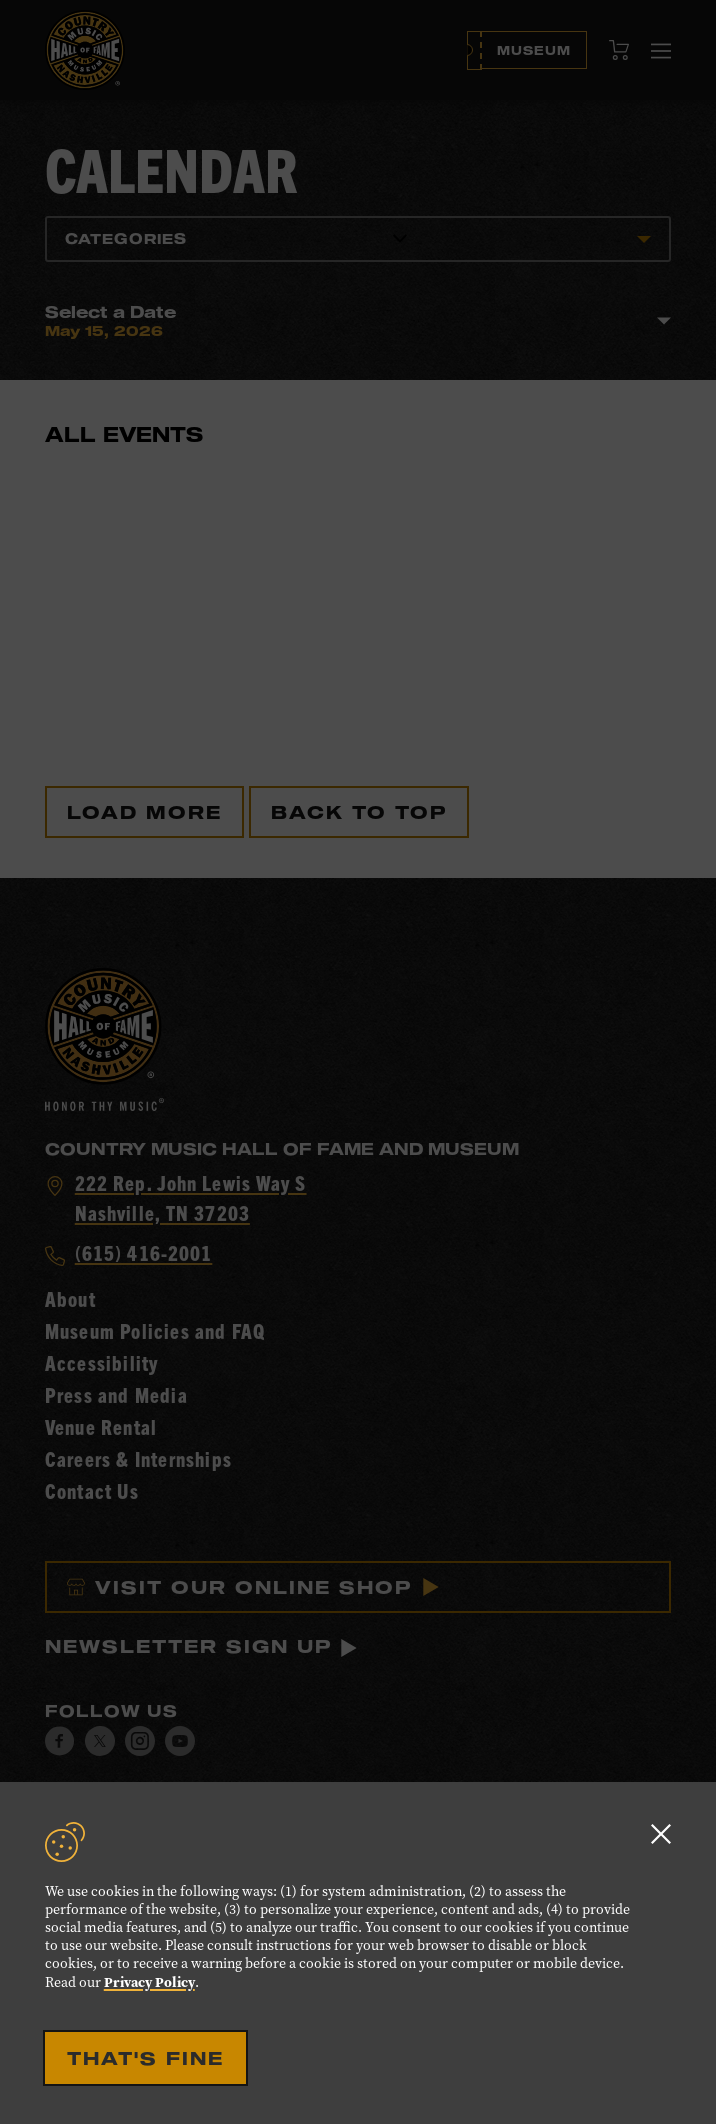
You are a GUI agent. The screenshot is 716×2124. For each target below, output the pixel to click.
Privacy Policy (149, 1982)
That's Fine (145, 2058)
